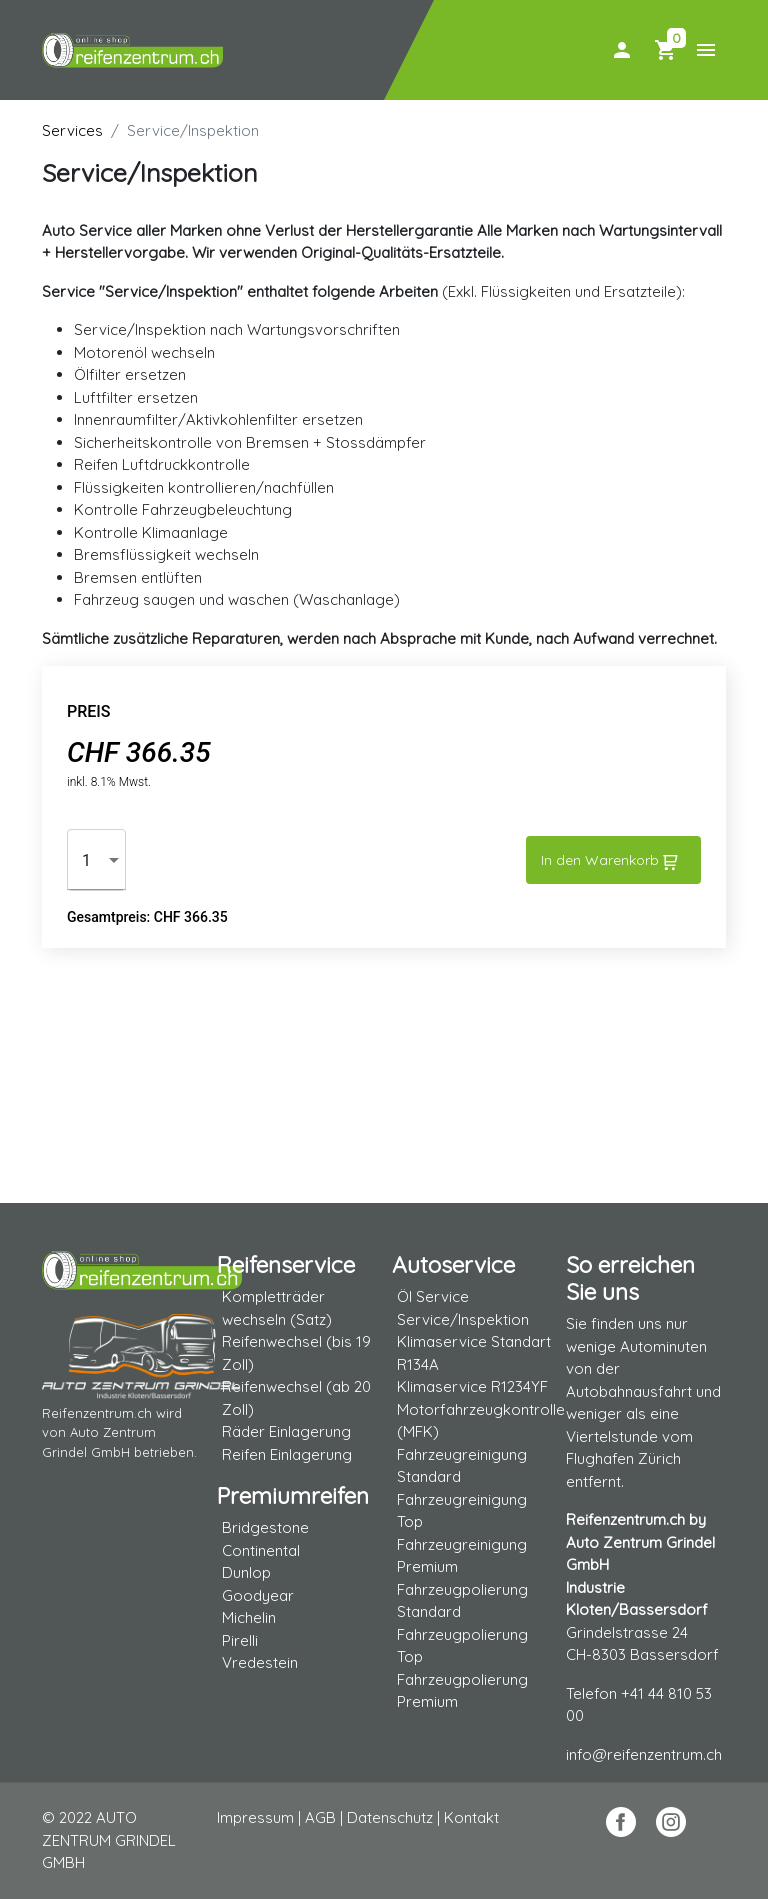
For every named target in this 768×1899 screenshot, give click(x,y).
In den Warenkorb (609, 861)
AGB (320, 1817)
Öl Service (433, 1296)
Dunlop (246, 1572)
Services (72, 130)
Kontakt (471, 1817)
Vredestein (260, 1662)
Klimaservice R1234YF (472, 1386)
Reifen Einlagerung (287, 1454)
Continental (261, 1550)
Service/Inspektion (463, 1319)
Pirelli (240, 1640)
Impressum (255, 1817)
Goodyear (258, 1595)
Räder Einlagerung (286, 1431)
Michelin (249, 1617)
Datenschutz (390, 1817)
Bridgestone (265, 1527)
